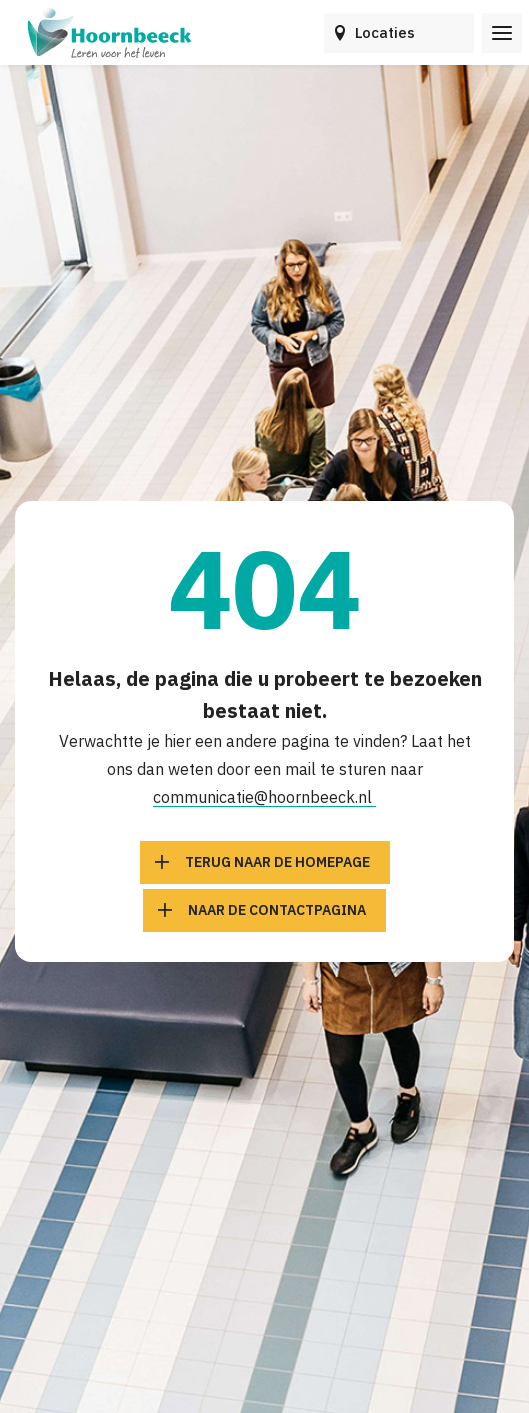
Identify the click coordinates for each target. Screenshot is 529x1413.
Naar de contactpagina (277, 910)
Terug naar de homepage (277, 862)
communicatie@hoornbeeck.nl (264, 797)
